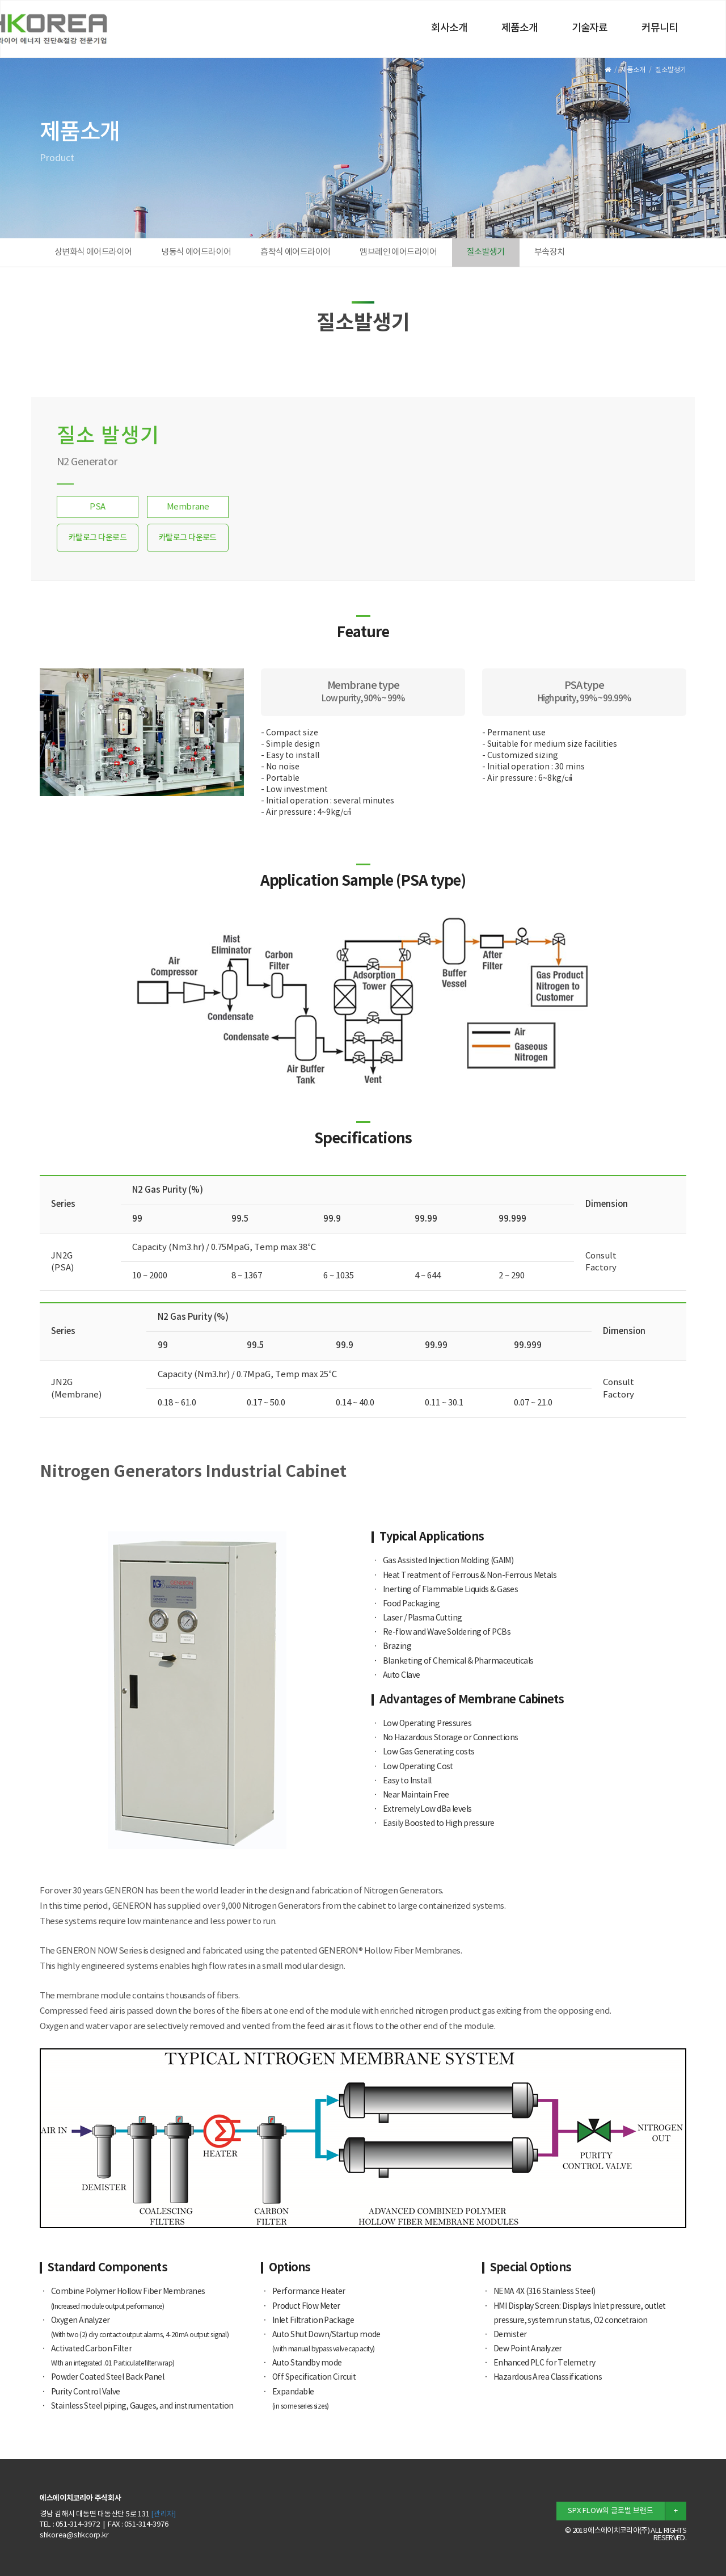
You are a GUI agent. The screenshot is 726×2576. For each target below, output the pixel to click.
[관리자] (163, 2514)
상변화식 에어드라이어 (93, 252)
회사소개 (449, 28)
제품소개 (519, 28)
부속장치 (549, 252)
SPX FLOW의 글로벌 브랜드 (610, 2511)
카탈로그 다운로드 (97, 537)
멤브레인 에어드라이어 (398, 252)
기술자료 (590, 28)
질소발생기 (486, 252)
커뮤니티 (659, 28)
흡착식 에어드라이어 (295, 252)
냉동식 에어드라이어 (196, 252)
